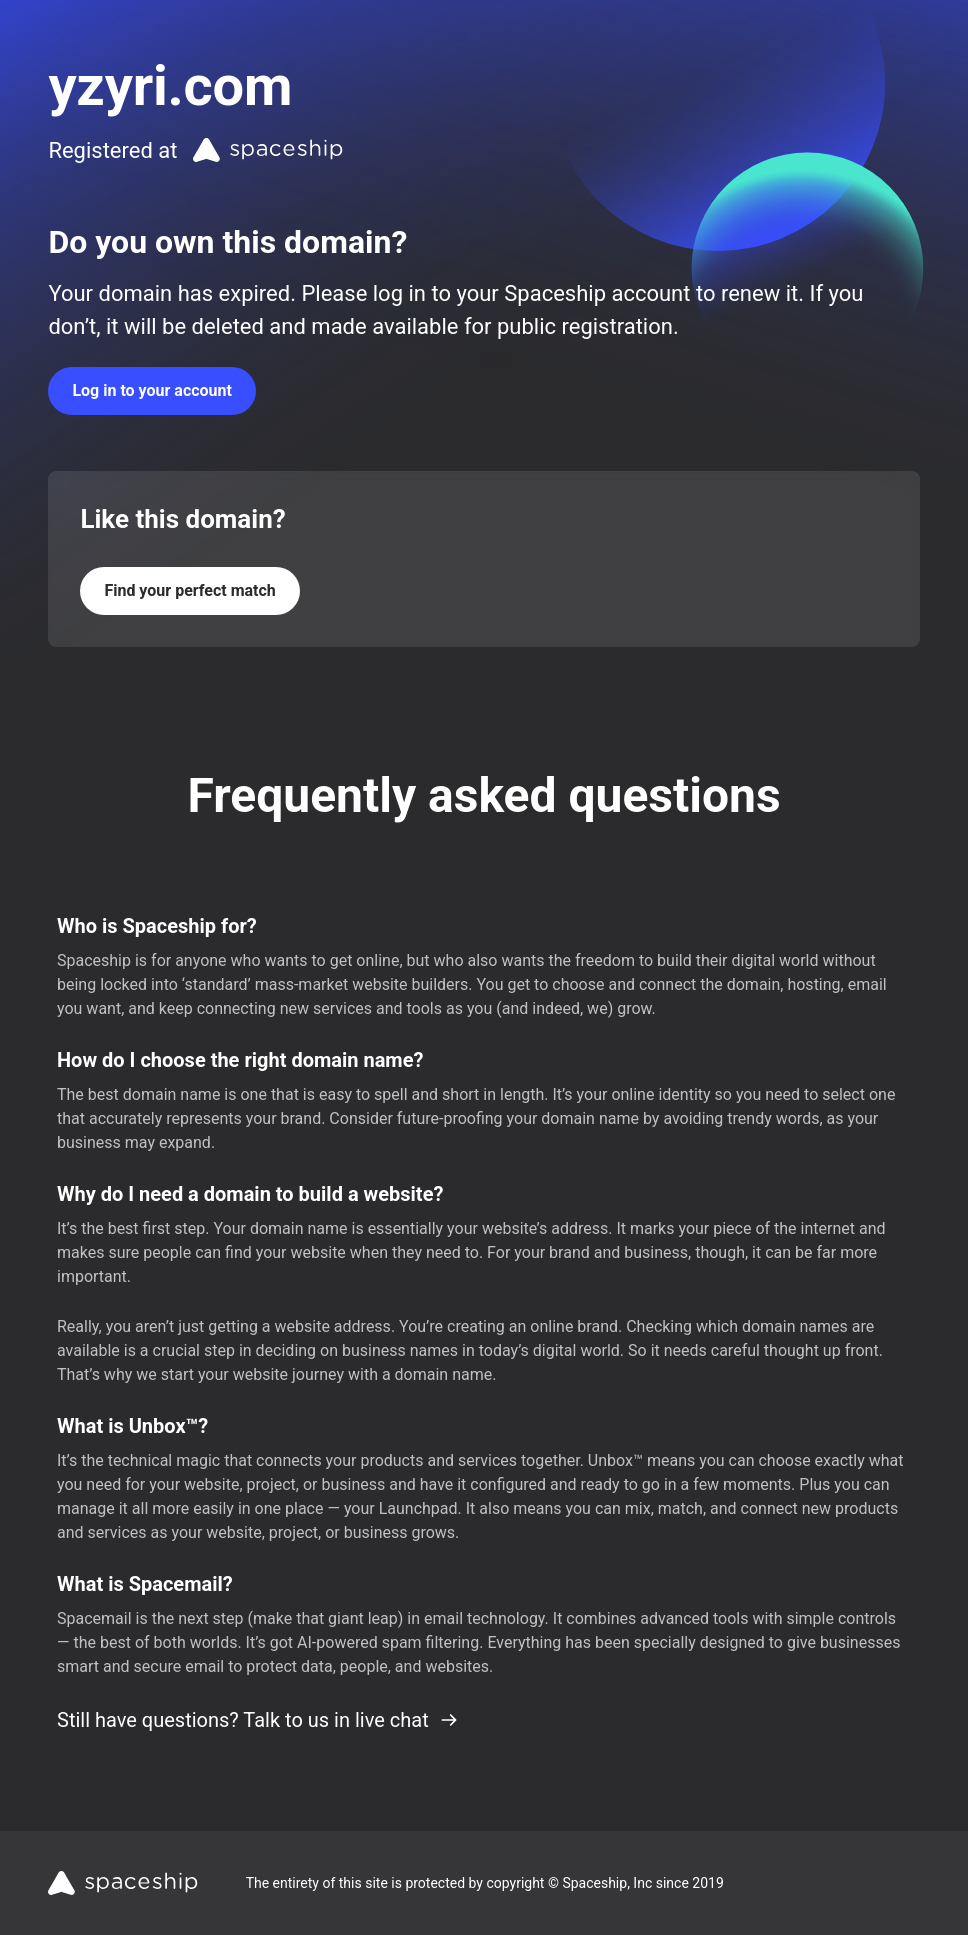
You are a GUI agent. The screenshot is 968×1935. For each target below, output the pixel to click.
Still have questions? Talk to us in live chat (258, 1720)
